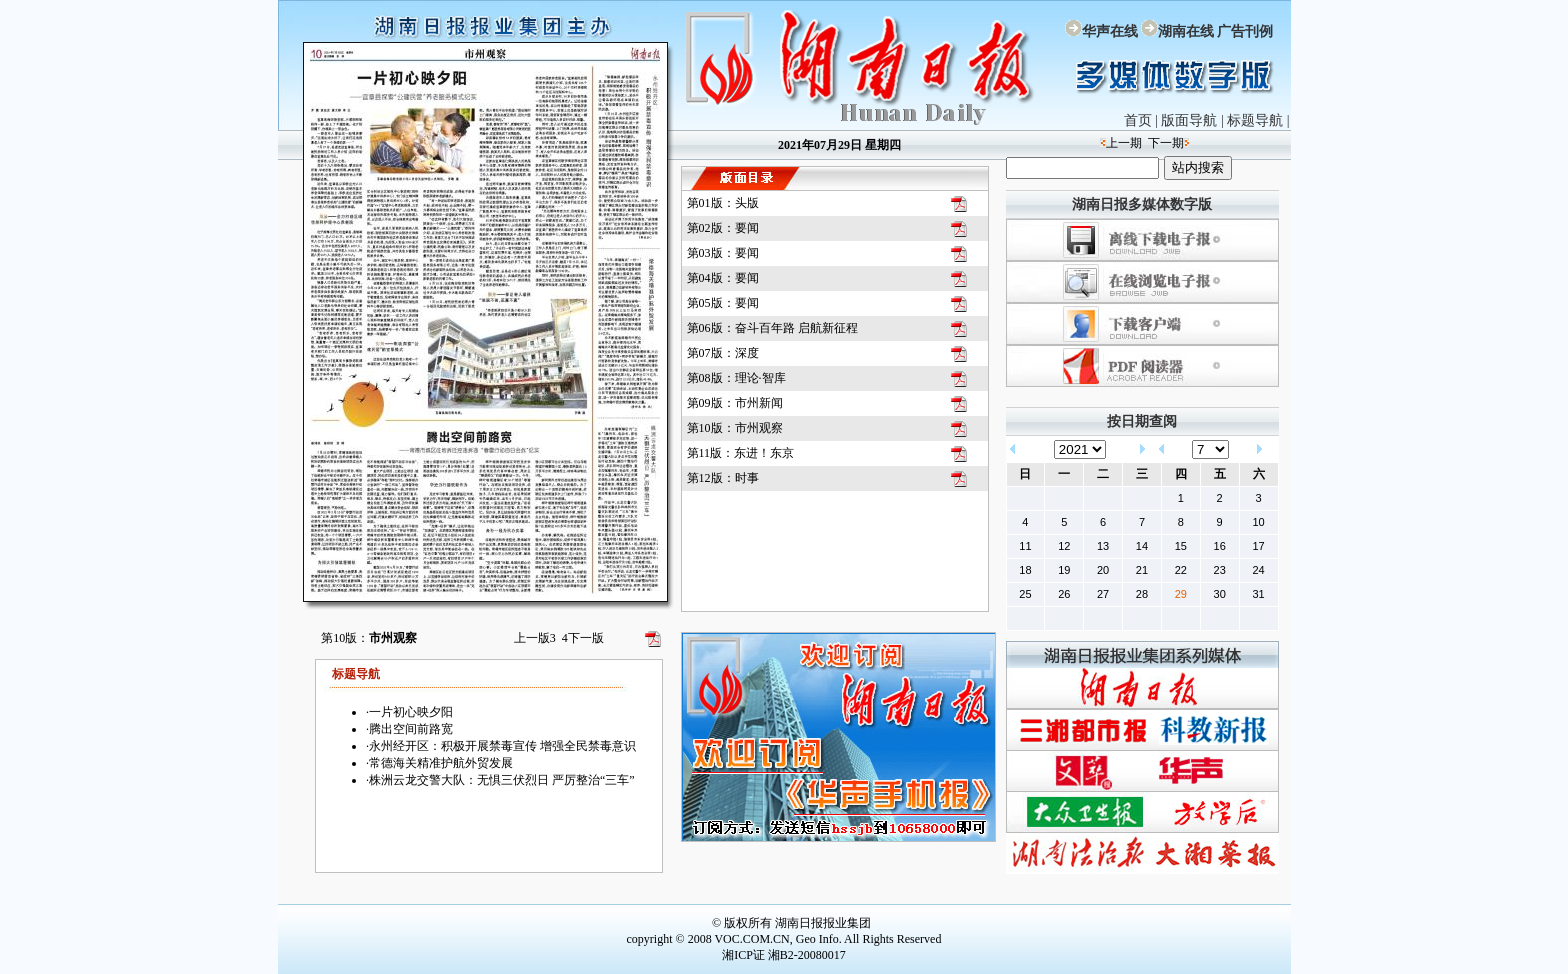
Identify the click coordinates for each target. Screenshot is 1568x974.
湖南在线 (1186, 31)
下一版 (583, 638)
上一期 (1124, 143)
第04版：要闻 (723, 278)
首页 (1138, 120)
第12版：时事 (723, 478)
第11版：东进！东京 (741, 453)
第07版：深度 (723, 353)
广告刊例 (1245, 31)
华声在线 (1110, 31)
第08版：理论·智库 (736, 378)
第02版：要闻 (723, 228)
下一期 (1166, 143)
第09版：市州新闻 (735, 403)
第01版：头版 (723, 203)
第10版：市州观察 (735, 428)
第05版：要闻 (723, 303)
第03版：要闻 (723, 253)
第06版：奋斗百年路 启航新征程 (772, 328)
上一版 (535, 638)
